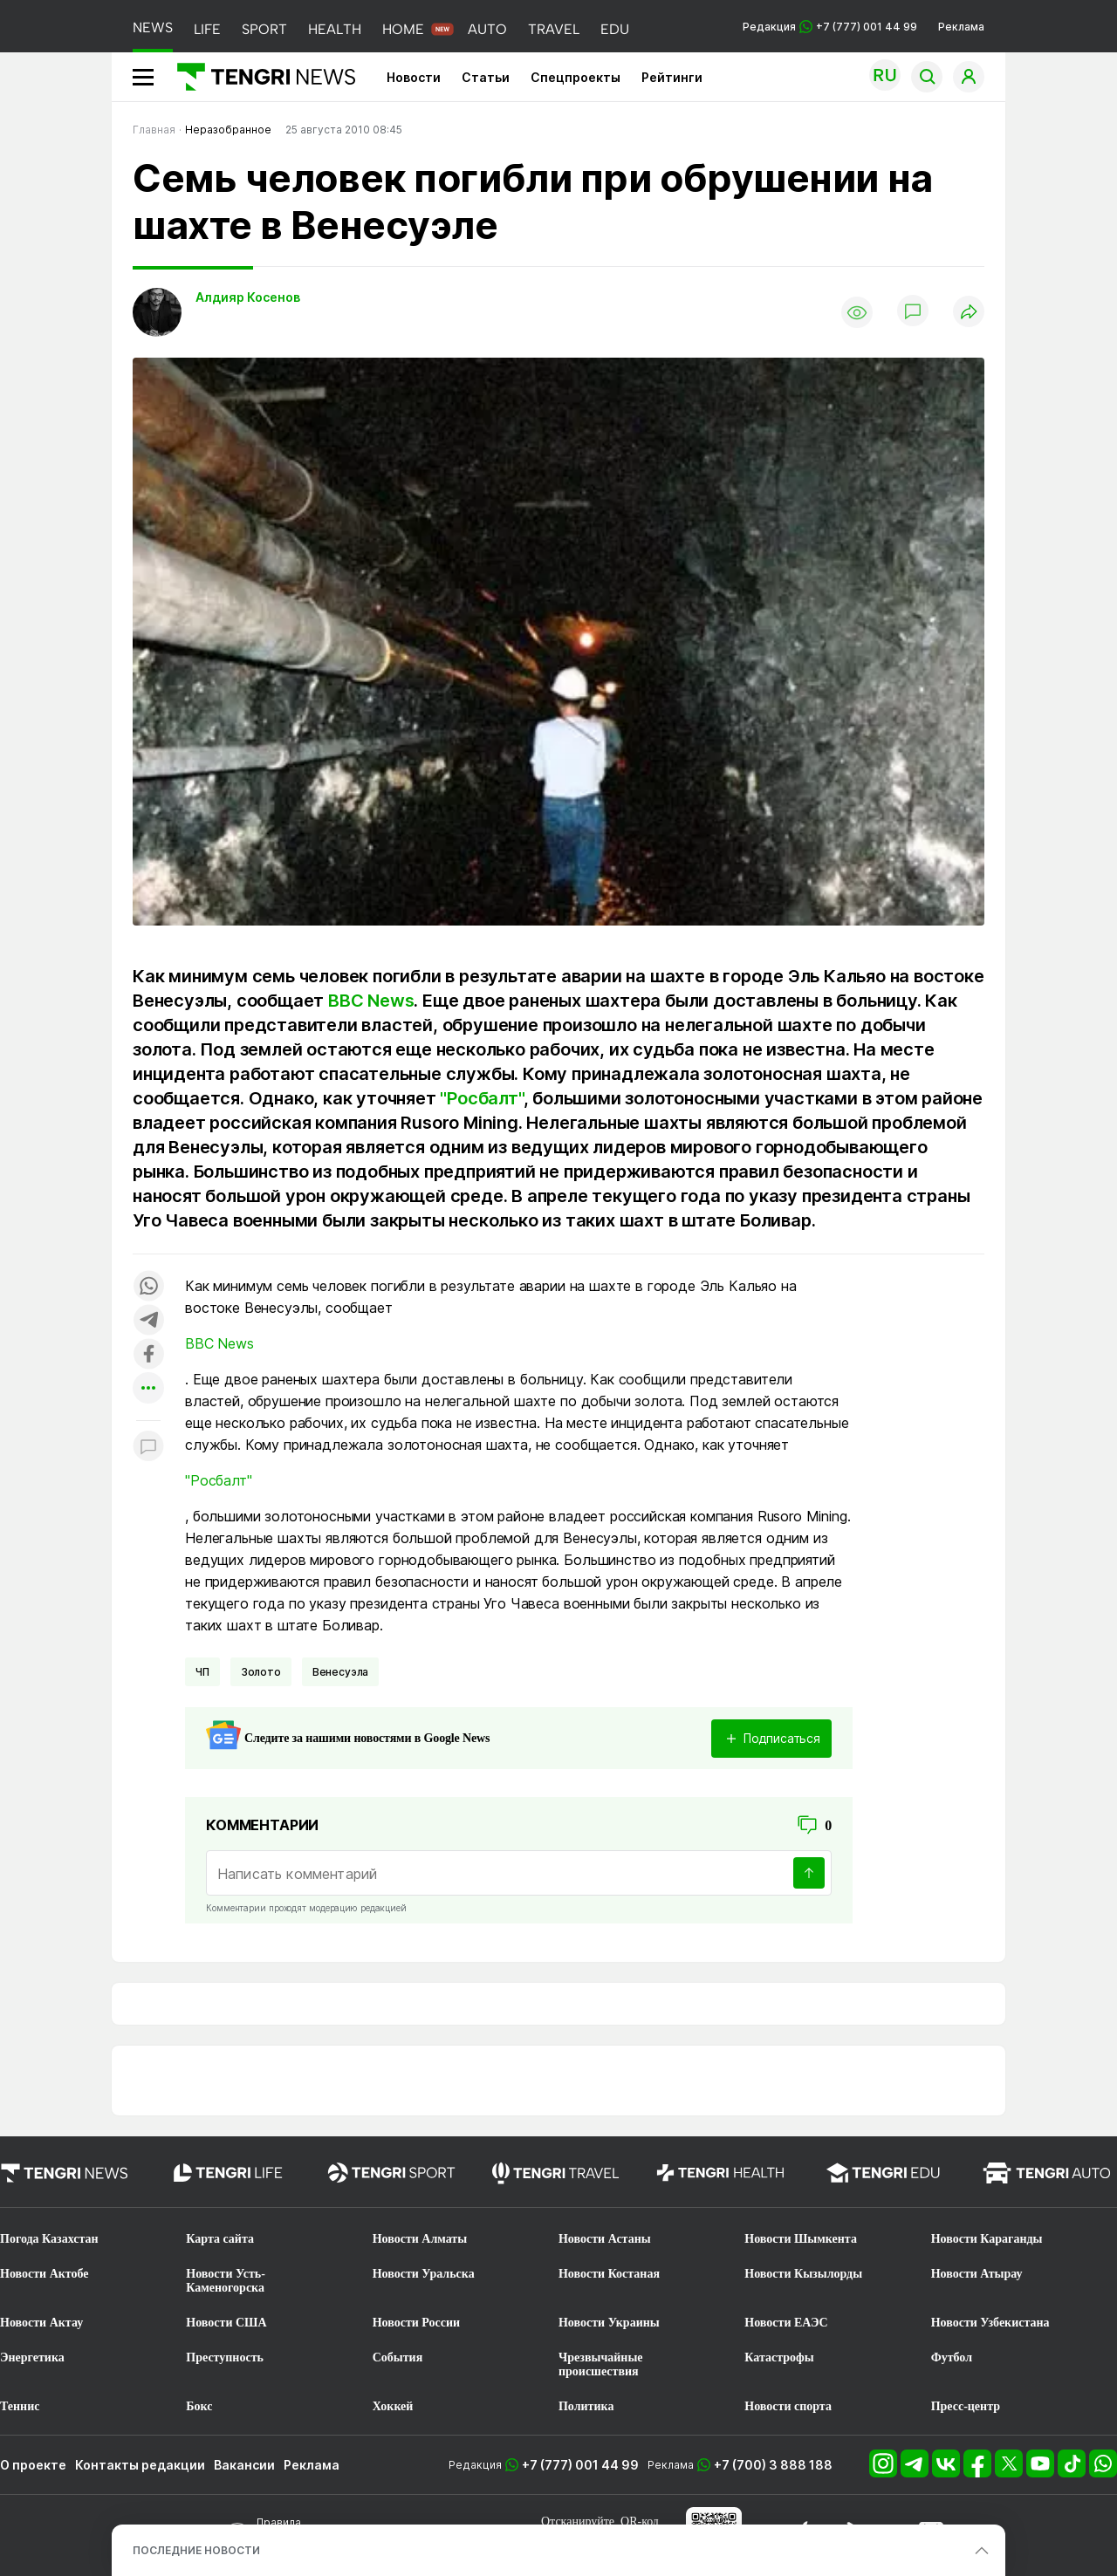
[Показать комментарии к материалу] (148, 1447)
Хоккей (393, 2406)
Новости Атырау (977, 2273)
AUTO (487, 29)
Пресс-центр (965, 2406)
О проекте (33, 2464)
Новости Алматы (420, 2238)
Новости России (416, 2322)
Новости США (226, 2322)
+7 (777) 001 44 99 (580, 2464)
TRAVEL (553, 29)
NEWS (153, 27)
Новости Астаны (604, 2238)
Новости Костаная (609, 2273)
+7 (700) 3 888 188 (773, 2464)
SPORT (264, 29)
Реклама (961, 26)
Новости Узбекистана (990, 2322)
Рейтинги (671, 77)
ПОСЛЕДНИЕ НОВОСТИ (196, 2550)
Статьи (486, 77)
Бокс (199, 2406)
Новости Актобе (44, 2273)
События (398, 2357)
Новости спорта (788, 2406)
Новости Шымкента (800, 2238)
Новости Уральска (424, 2273)
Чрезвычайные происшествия (600, 2364)
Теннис (19, 2406)
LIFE (207, 29)
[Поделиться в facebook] (148, 1355)
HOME (403, 29)
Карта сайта (220, 2238)
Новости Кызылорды (803, 2273)
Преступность (225, 2357)
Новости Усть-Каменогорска (225, 2280)
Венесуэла (340, 1671)
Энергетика (32, 2357)
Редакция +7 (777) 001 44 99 (830, 26)
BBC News (371, 1000)
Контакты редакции (140, 2464)
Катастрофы (778, 2357)
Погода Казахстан (49, 2238)
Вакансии (244, 2464)
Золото (261, 1671)
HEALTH (334, 29)
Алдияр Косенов (247, 297)
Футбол (951, 2357)
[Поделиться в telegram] (148, 1321)
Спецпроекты (575, 77)
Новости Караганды (987, 2238)
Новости (414, 77)
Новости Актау (41, 2322)
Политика (585, 2406)
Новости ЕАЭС (785, 2322)
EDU (614, 29)
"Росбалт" (481, 1098)
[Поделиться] (968, 313)
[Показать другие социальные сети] (148, 1389)
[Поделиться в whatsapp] (148, 1287)
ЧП (202, 1671)
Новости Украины (609, 2322)
